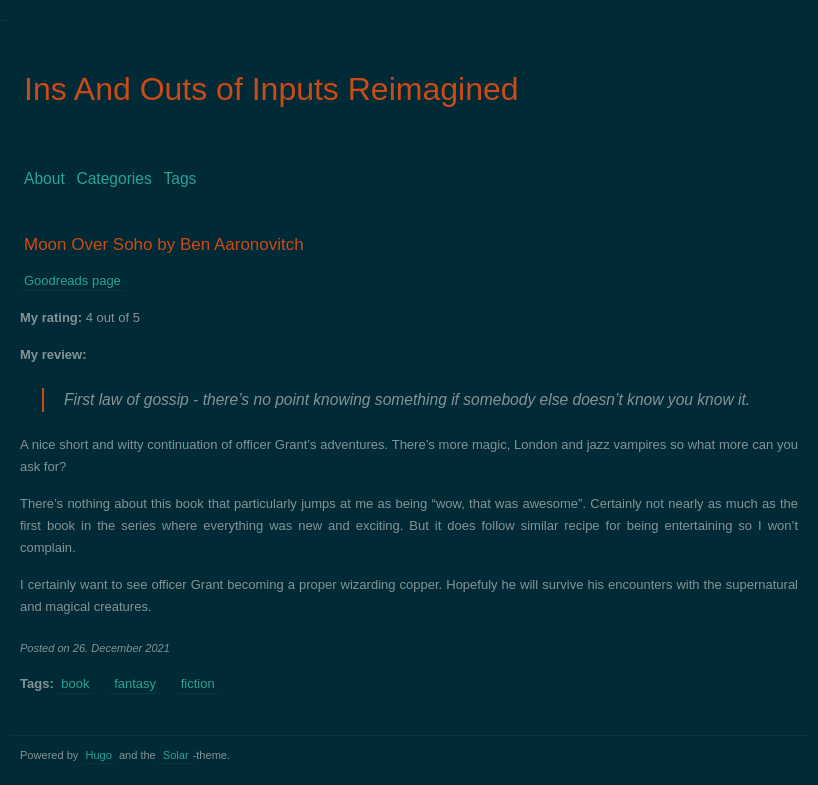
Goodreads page (72, 280)
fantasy (135, 683)
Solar (176, 755)
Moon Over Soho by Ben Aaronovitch (164, 244)
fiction (198, 683)
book (75, 683)
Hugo (98, 755)
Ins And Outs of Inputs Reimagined (271, 89)
